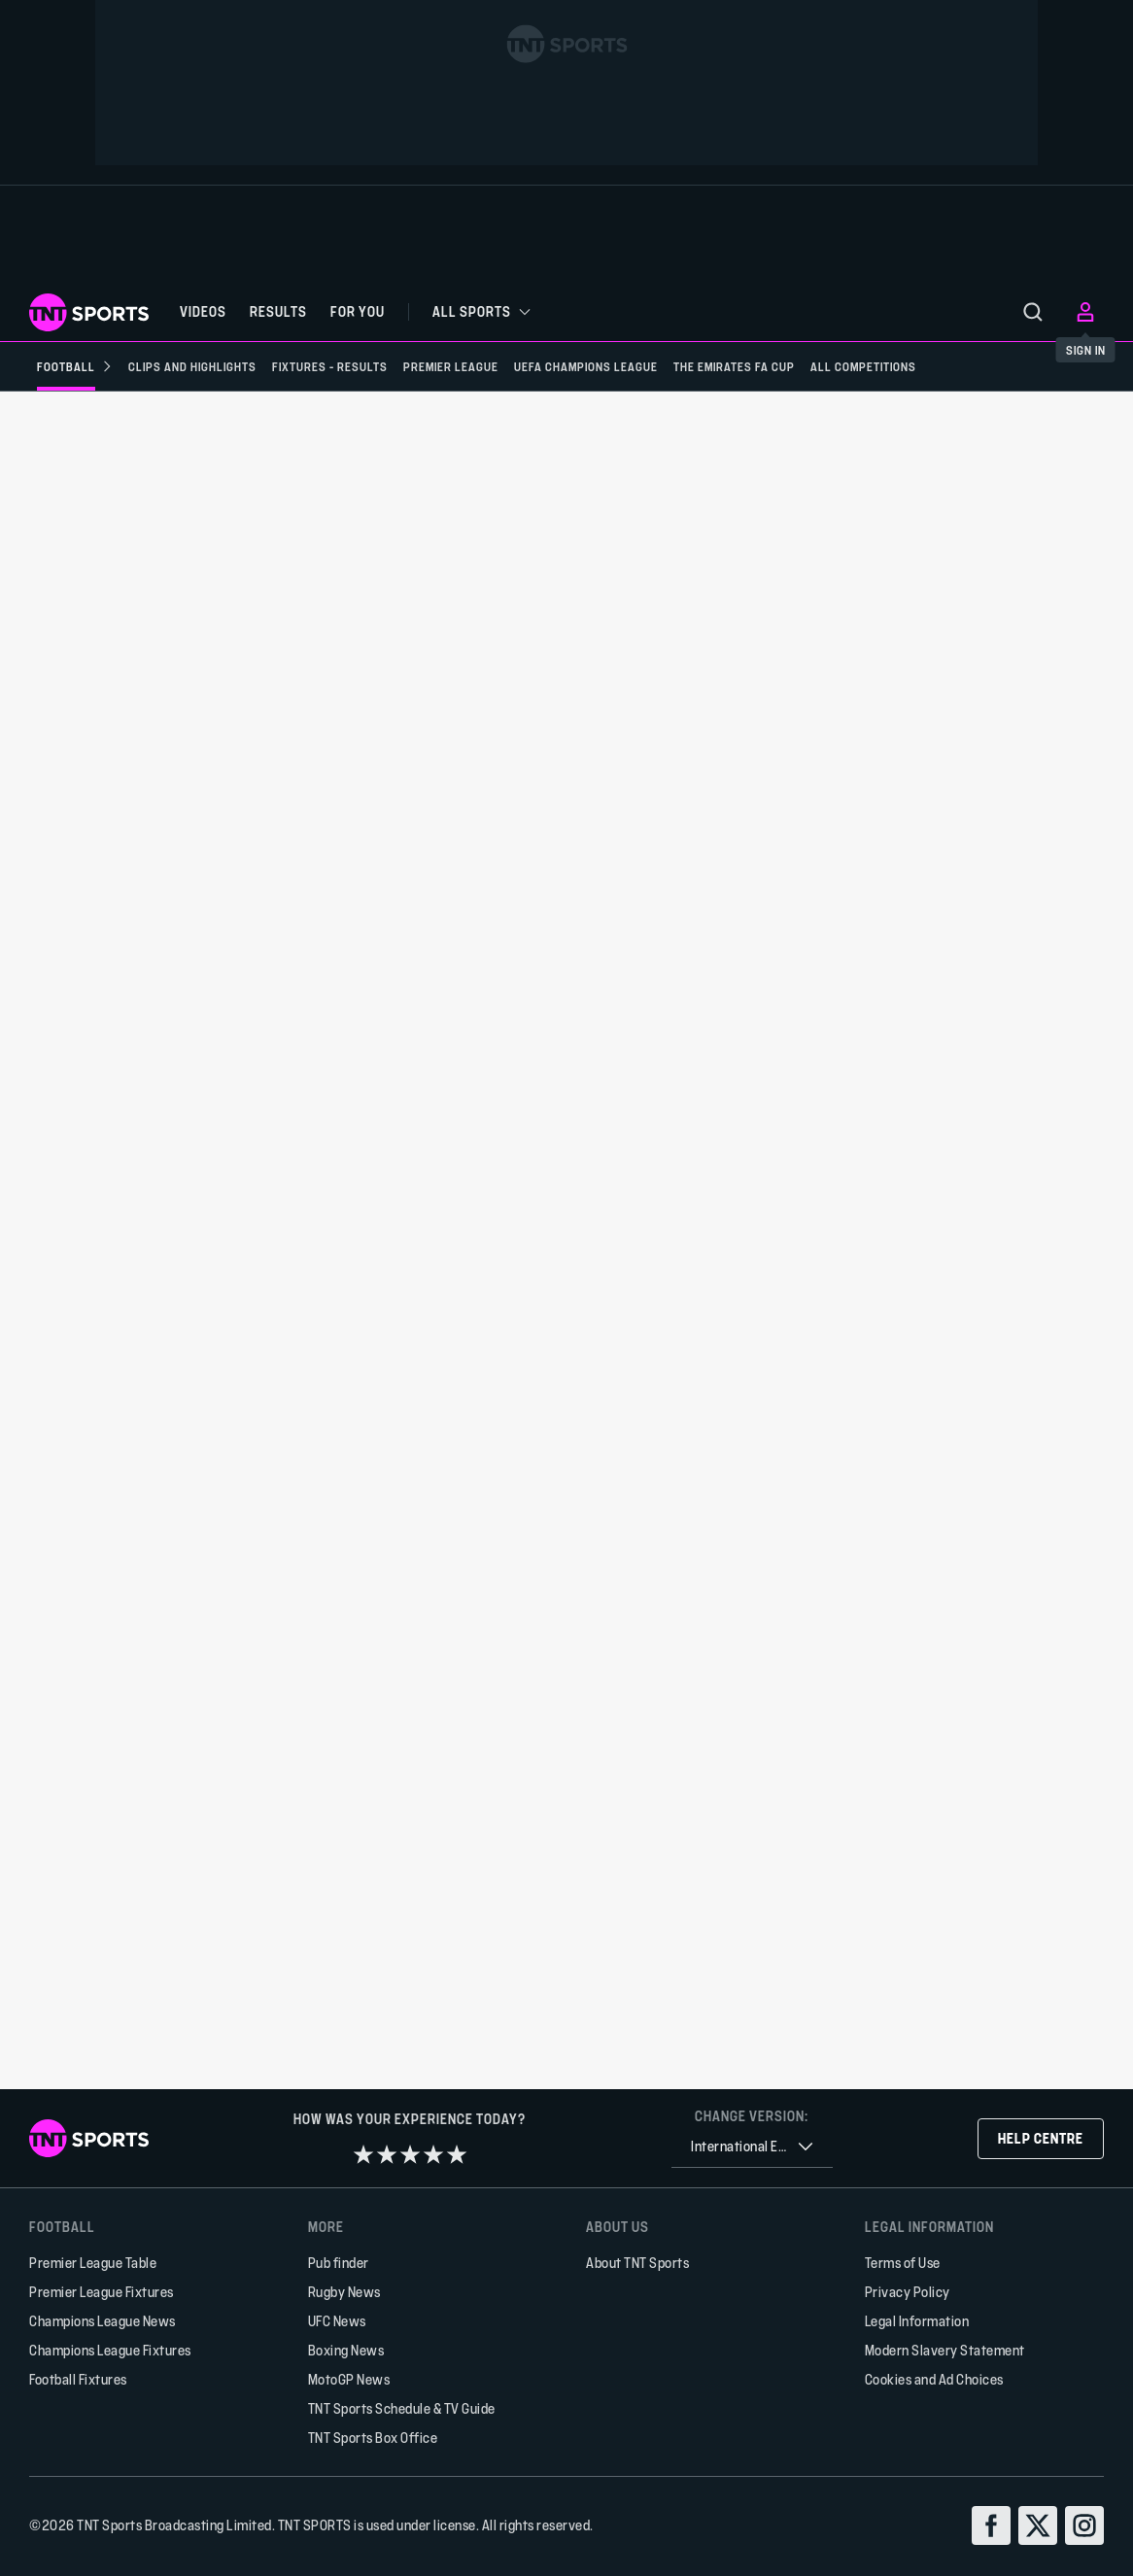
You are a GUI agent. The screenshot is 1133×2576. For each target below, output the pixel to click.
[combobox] (752, 2147)
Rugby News (344, 2292)
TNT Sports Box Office (373, 2437)
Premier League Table (92, 2262)
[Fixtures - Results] (329, 366)
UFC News (337, 2321)
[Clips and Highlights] (192, 366)
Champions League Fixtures (110, 2350)
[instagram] (1084, 2525)
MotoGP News (349, 2379)
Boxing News (346, 2350)
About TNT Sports (637, 2262)
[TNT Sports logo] (89, 312)
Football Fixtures (78, 2379)
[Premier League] (450, 366)
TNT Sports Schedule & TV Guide (402, 2408)
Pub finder (338, 2262)
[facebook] (991, 2525)
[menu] (1032, 312)
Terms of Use (903, 2262)
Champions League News (102, 2321)
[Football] (74, 366)
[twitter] (1037, 2525)
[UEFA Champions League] (586, 366)
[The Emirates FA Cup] (734, 366)
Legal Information (917, 2321)
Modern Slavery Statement (945, 2350)
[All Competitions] (863, 366)
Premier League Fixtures (101, 2292)
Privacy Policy (907, 2292)
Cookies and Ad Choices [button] (934, 2379)
